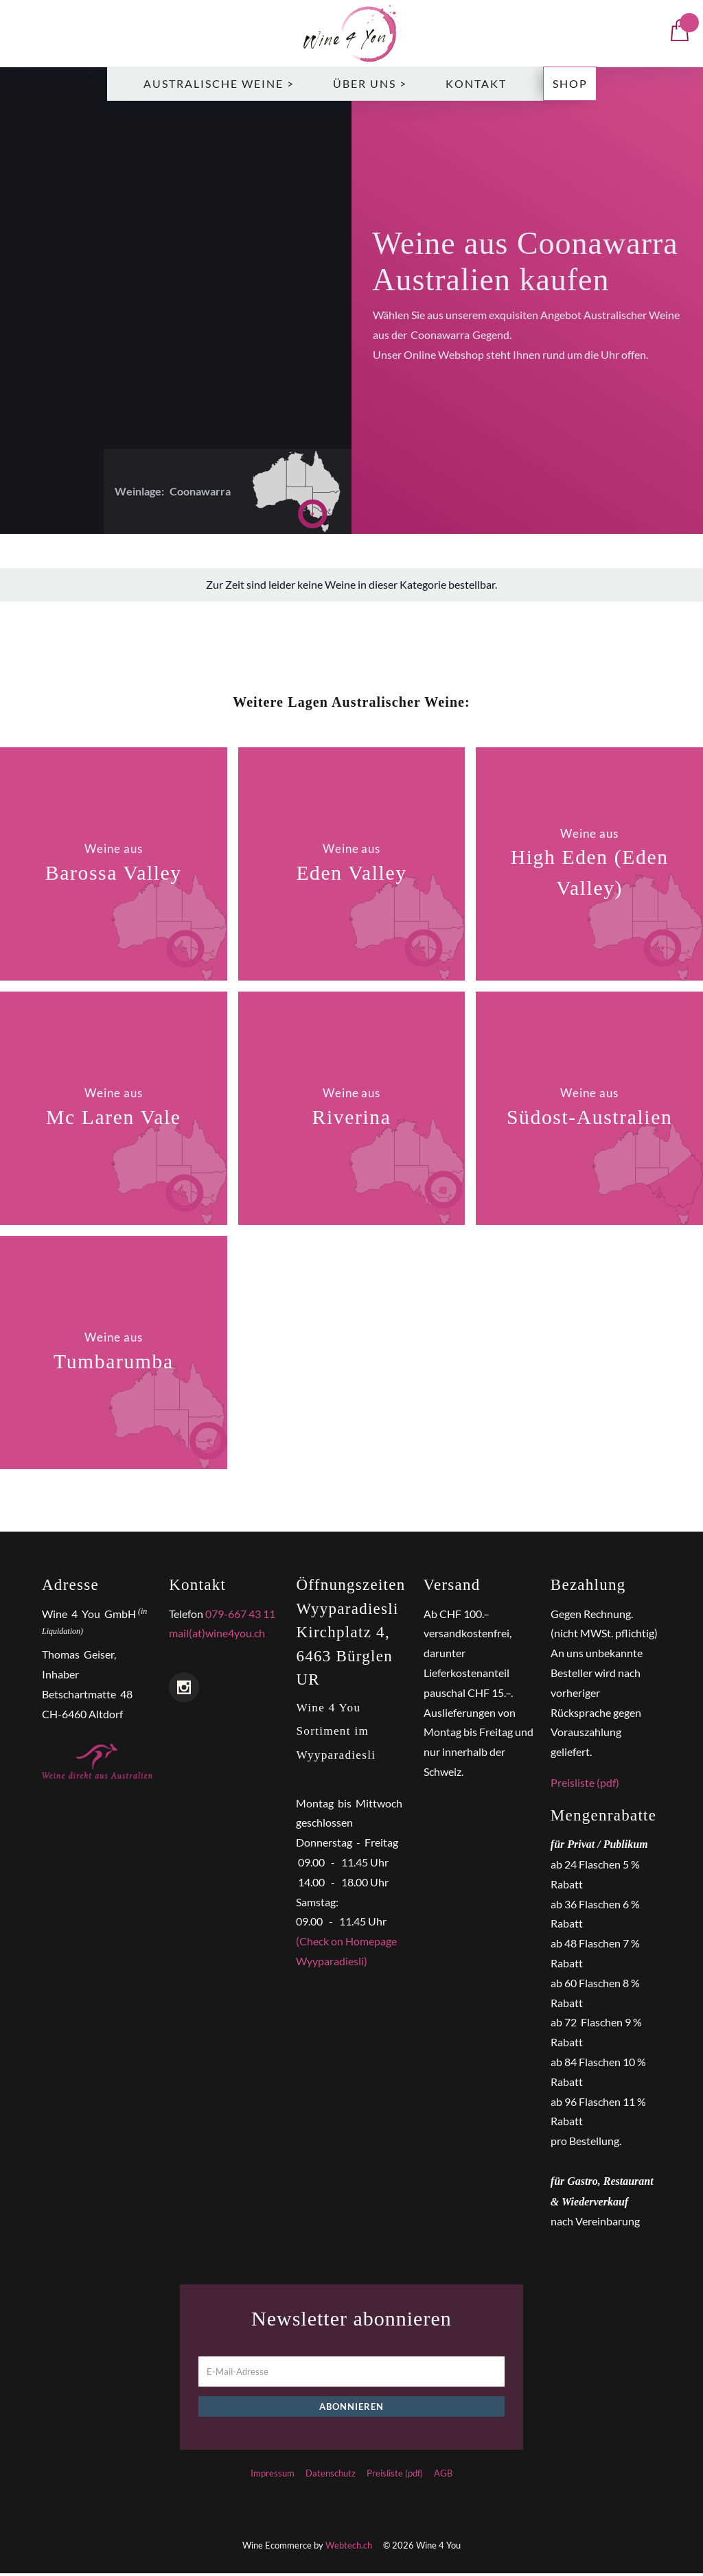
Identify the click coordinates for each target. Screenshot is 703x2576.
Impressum (273, 2475)
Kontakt (476, 86)
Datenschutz (331, 2475)
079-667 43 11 (240, 1615)
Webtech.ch (348, 2547)
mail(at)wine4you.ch (217, 1635)
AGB (443, 2475)
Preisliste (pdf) (585, 1785)
